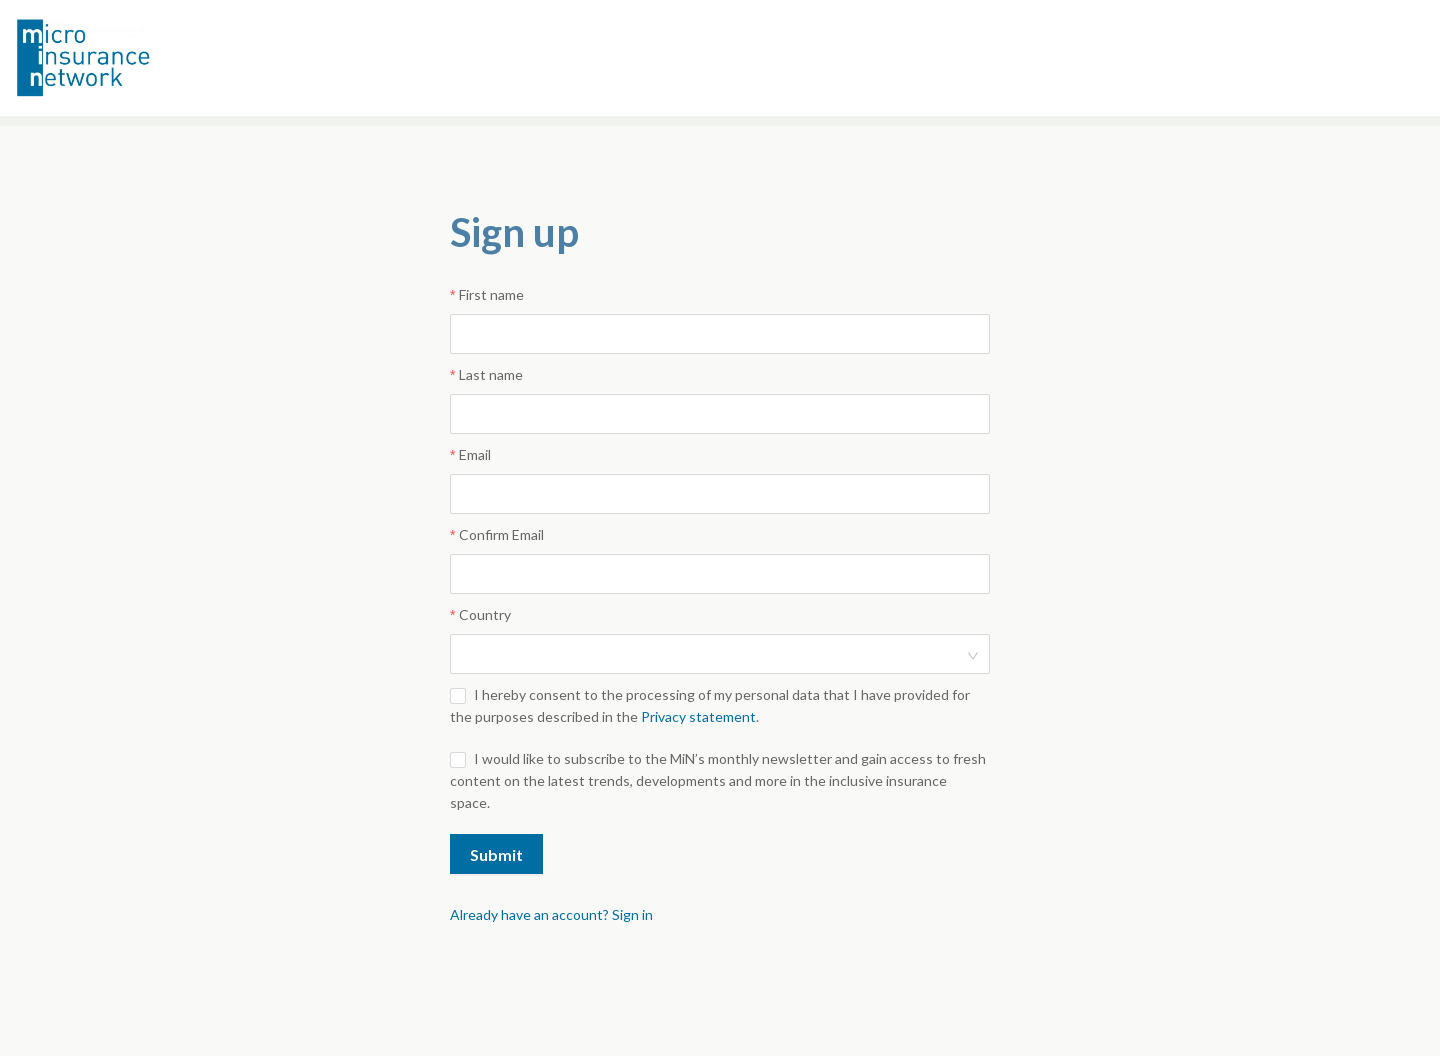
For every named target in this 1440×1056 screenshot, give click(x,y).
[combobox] (713, 654)
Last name (491, 374)
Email (475, 454)
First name (491, 294)
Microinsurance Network (116, 58)
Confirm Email (501, 534)
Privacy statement (698, 716)
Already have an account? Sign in (551, 914)
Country (485, 614)
